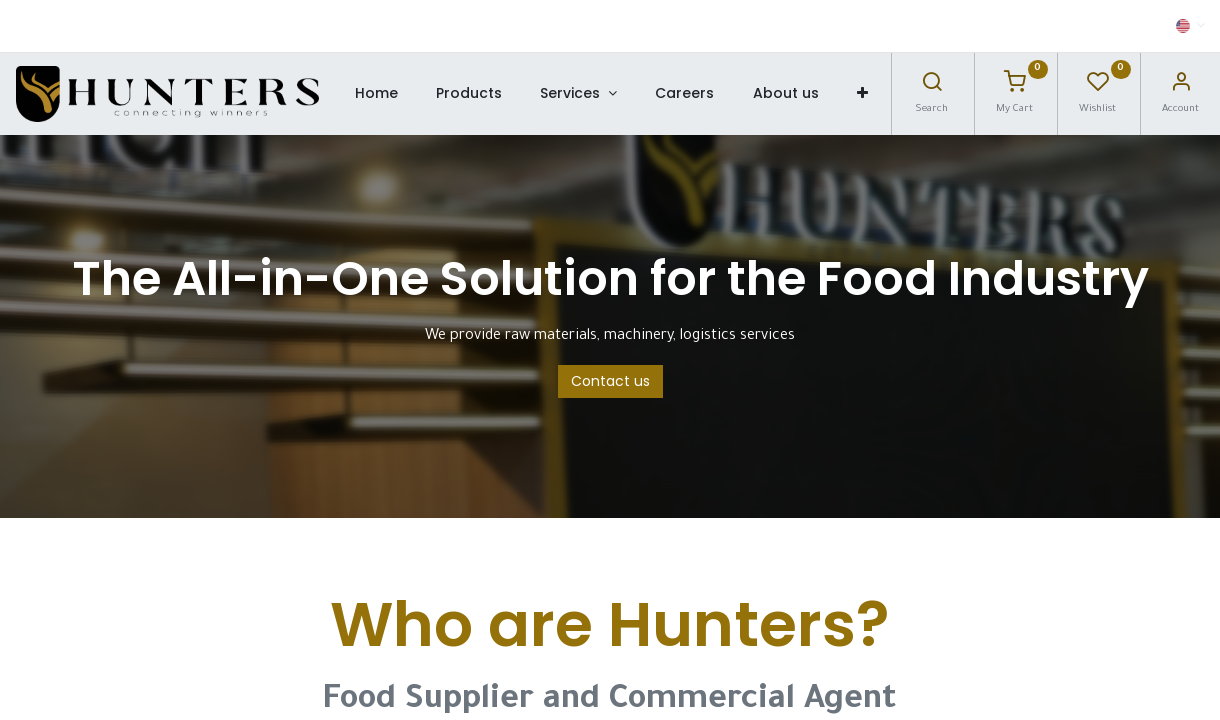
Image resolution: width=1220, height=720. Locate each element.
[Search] (932, 87)
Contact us (610, 381)
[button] (862, 94)
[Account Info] (1181, 87)
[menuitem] (375, 94)
